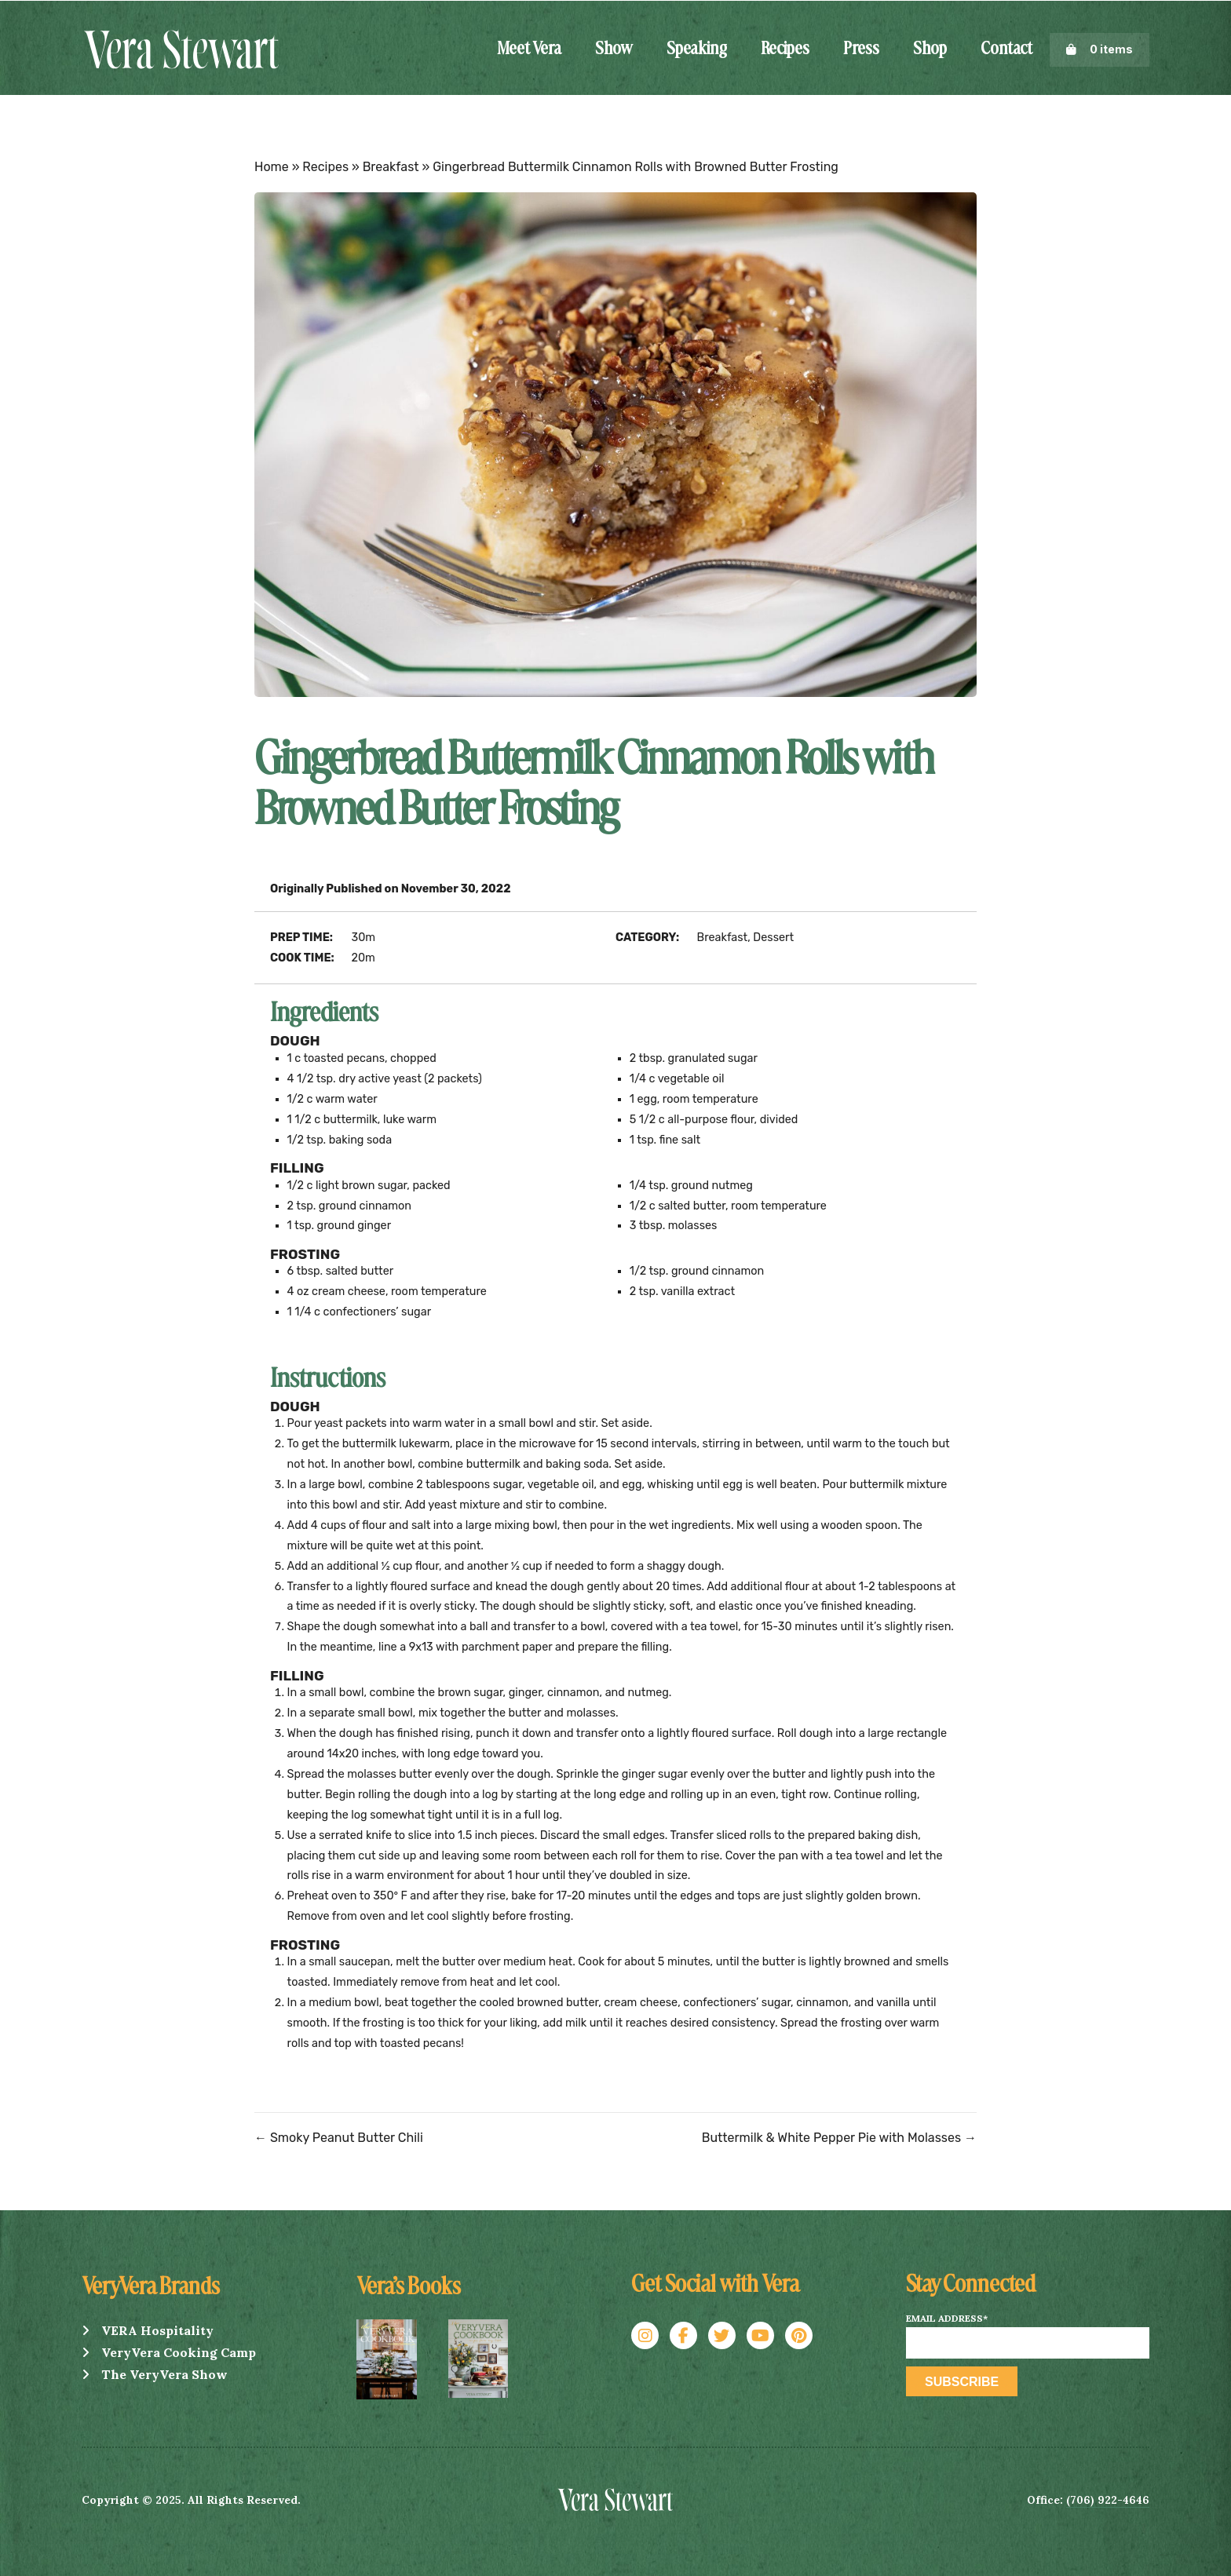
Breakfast (391, 166)
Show (614, 49)
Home (271, 166)
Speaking (697, 49)
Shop (930, 49)
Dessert (773, 937)
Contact (1006, 49)
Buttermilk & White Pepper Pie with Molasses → (839, 2137)
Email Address (947, 2318)
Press (861, 49)
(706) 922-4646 (1107, 2500)
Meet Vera (529, 49)
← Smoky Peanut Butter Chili (338, 2137)
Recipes (785, 49)
